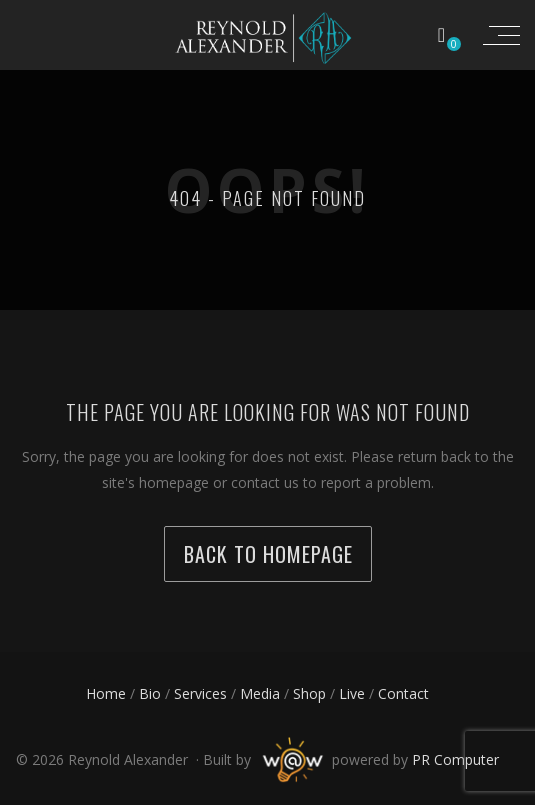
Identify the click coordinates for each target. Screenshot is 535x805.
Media (260, 693)
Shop (309, 693)
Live (352, 693)
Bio (150, 693)
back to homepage (268, 554)
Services (200, 693)
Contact (403, 693)
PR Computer (455, 759)
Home (106, 693)
